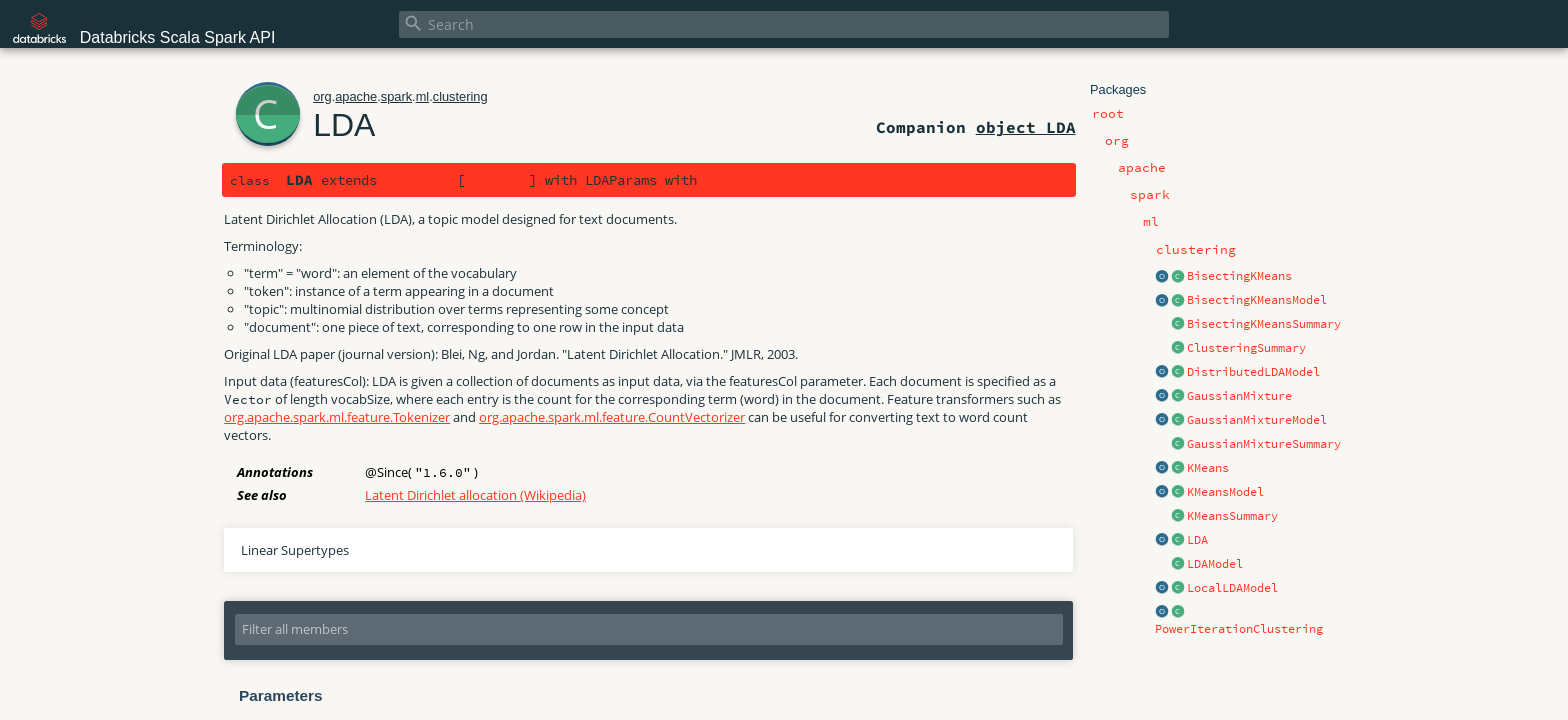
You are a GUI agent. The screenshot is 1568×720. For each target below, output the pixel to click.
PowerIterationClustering (1239, 629)
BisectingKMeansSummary (1264, 324)
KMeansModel (1225, 492)
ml (423, 96)
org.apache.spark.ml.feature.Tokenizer (337, 417)
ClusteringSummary (1246, 348)
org (322, 96)
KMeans (1208, 468)
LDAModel (1215, 564)
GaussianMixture (1239, 396)
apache (356, 96)
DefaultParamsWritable (789, 180)
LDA (1197, 540)
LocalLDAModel (1232, 588)
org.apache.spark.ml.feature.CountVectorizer (612, 417)
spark (396, 96)
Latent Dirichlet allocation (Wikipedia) (475, 495)
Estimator (421, 180)
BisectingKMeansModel (1257, 300)
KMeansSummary (1232, 516)
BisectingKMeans (1239, 276)
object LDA (1026, 127)
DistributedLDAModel (1253, 372)
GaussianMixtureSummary (1264, 444)
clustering (460, 96)
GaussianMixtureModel (1257, 420)
